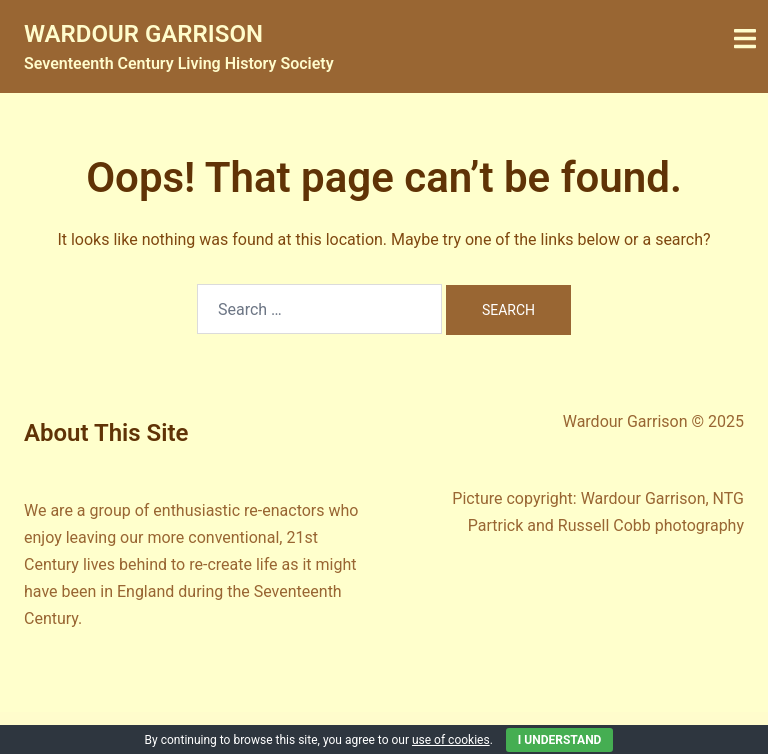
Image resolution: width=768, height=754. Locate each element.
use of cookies (451, 740)
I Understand (560, 740)
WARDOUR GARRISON (143, 34)
